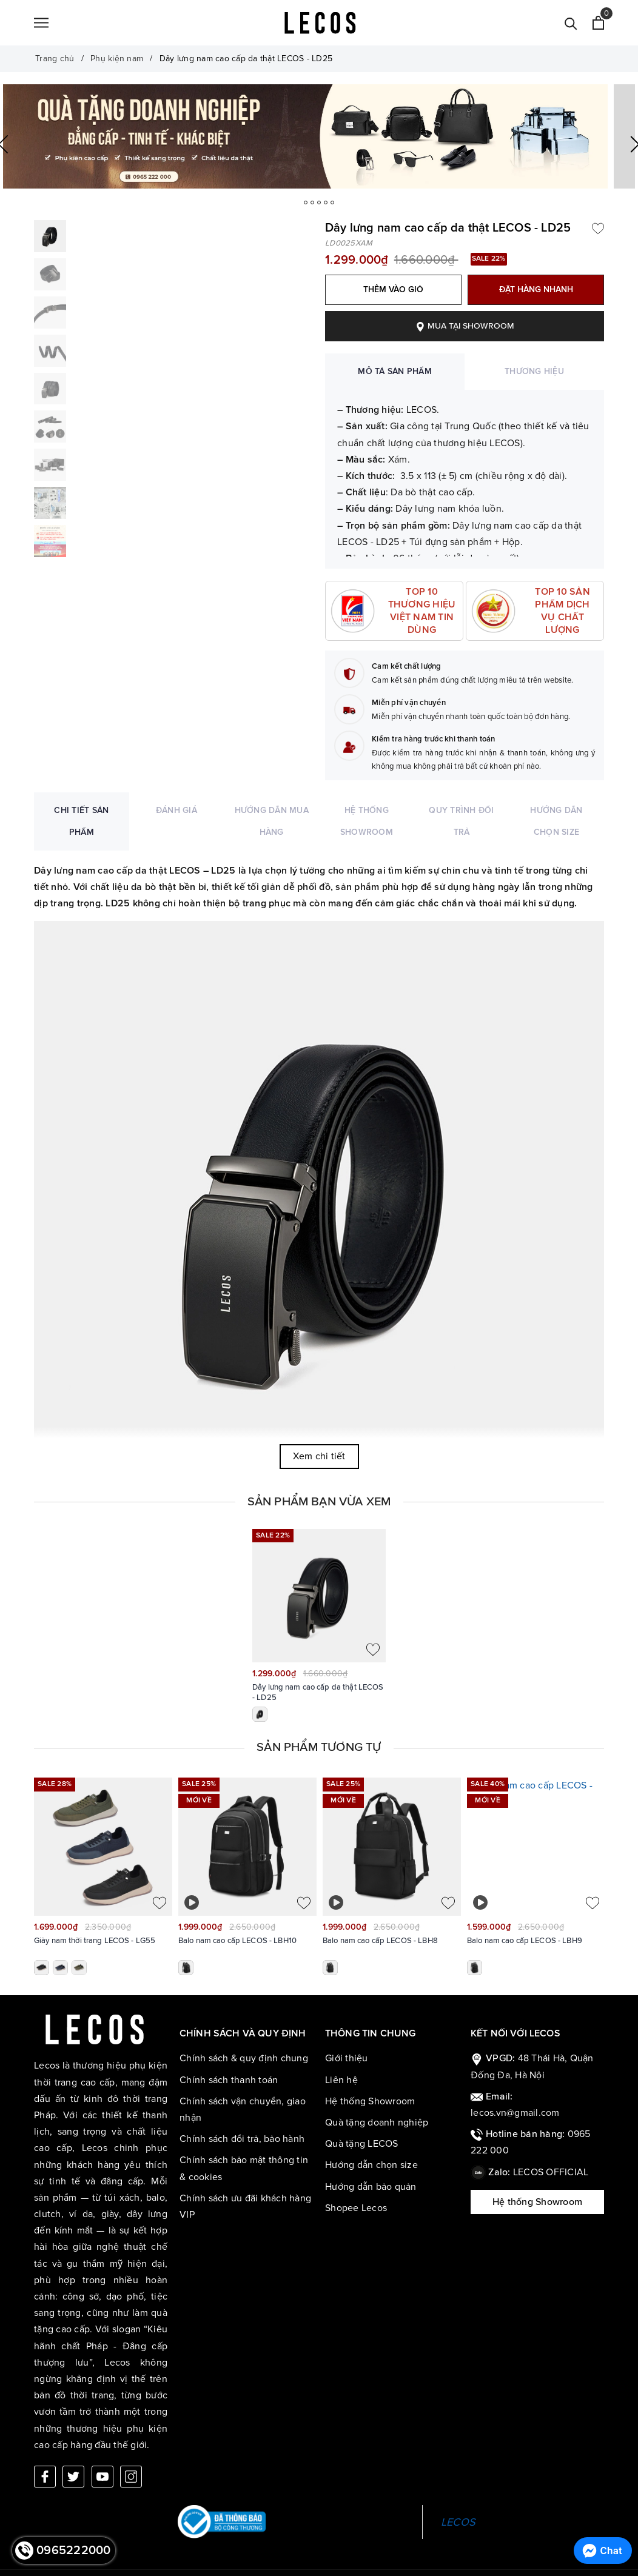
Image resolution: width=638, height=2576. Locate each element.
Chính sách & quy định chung (244, 2058)
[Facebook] (45, 2461)
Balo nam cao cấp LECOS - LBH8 (380, 1941)
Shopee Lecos (356, 2208)
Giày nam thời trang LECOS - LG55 (94, 1941)
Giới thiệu (346, 2058)
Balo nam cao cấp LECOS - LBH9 (524, 1941)
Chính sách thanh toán (229, 2080)
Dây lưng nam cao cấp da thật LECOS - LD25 (317, 1693)
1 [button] (298, 202)
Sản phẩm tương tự (319, 1747)
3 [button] (326, 202)
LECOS (458, 2506)
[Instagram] (131, 2461)
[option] (319, 136)
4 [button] (333, 202)
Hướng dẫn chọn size (371, 2165)
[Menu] (41, 23)
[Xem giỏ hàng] (598, 23)
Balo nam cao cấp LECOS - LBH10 (237, 1941)
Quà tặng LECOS (361, 2144)
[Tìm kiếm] (571, 22)
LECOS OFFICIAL (551, 2172)
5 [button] (339, 202)
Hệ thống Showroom (370, 2101)
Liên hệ (341, 2080)
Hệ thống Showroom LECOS (537, 2205)
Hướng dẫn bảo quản (371, 2187)
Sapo (396, 2566)
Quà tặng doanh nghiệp (376, 2122)
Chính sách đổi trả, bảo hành (242, 2139)
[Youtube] (102, 2461)
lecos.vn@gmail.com (515, 2113)
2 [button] (312, 202)
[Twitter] (73, 2461)
